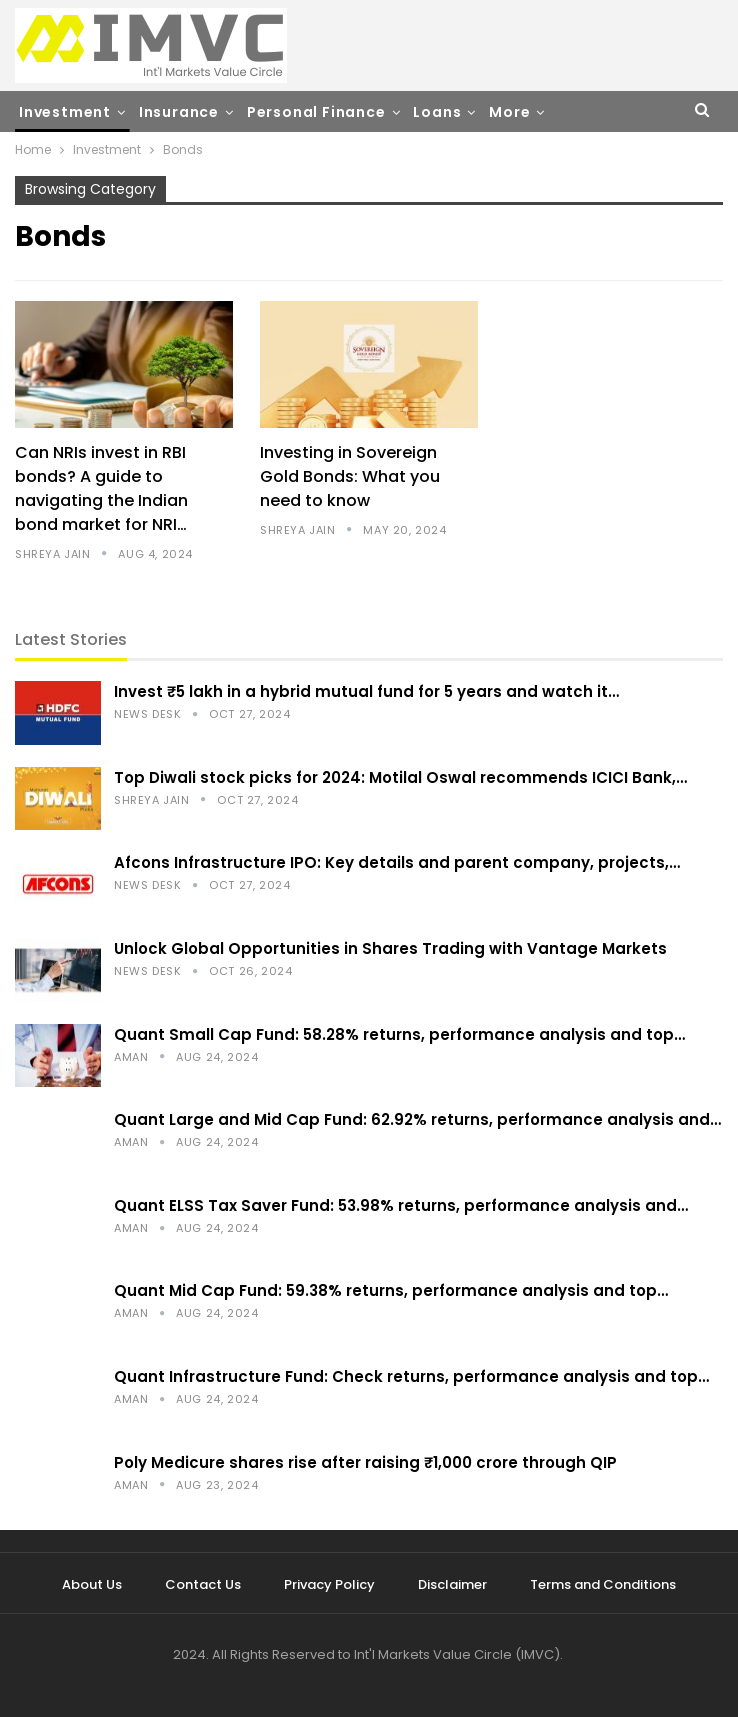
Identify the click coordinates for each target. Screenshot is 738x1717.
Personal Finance (316, 112)
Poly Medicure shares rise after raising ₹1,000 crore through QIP (365, 1462)
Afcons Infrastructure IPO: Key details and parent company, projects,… (397, 862)
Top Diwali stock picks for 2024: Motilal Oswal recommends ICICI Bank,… (400, 777)
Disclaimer (452, 1584)
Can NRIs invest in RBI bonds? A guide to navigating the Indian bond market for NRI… (101, 488)
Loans (437, 112)
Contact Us (203, 1584)
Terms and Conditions (603, 1584)
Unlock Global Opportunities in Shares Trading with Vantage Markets (390, 948)
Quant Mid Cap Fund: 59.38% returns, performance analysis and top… (391, 1290)
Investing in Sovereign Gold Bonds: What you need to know (350, 476)
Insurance (179, 112)
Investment (65, 112)
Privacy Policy (329, 1584)
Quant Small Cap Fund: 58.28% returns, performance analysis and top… (399, 1034)
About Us (92, 1584)
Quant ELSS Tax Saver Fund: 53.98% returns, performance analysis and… (401, 1205)
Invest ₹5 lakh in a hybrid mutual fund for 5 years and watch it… (366, 691)
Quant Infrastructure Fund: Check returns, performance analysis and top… (411, 1376)
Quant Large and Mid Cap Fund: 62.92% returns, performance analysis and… (417, 1119)
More (509, 112)
